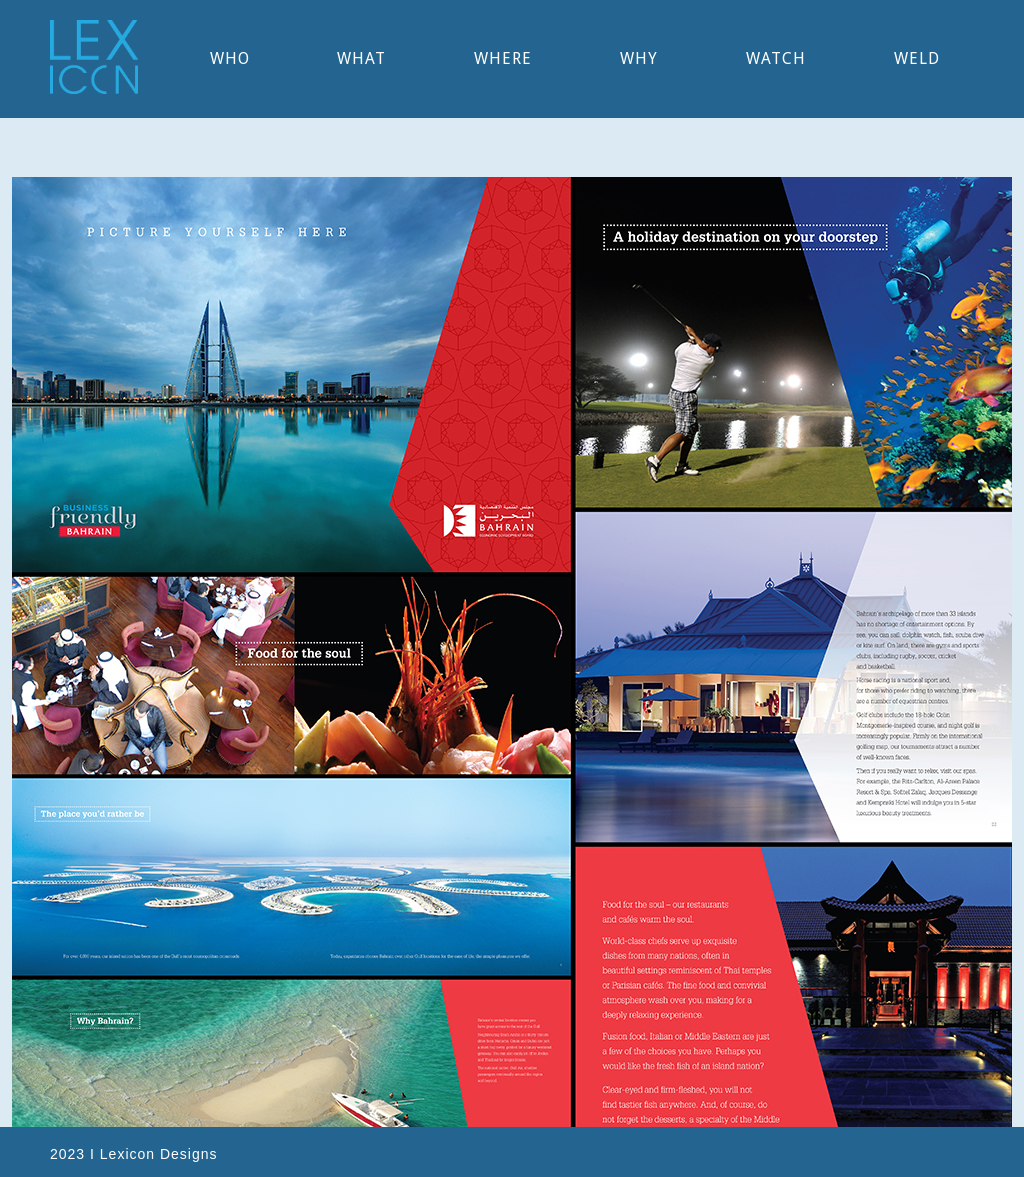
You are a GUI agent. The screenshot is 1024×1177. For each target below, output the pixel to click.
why (639, 58)
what (361, 58)
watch (776, 58)
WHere (503, 58)
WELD (917, 58)
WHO (230, 58)
